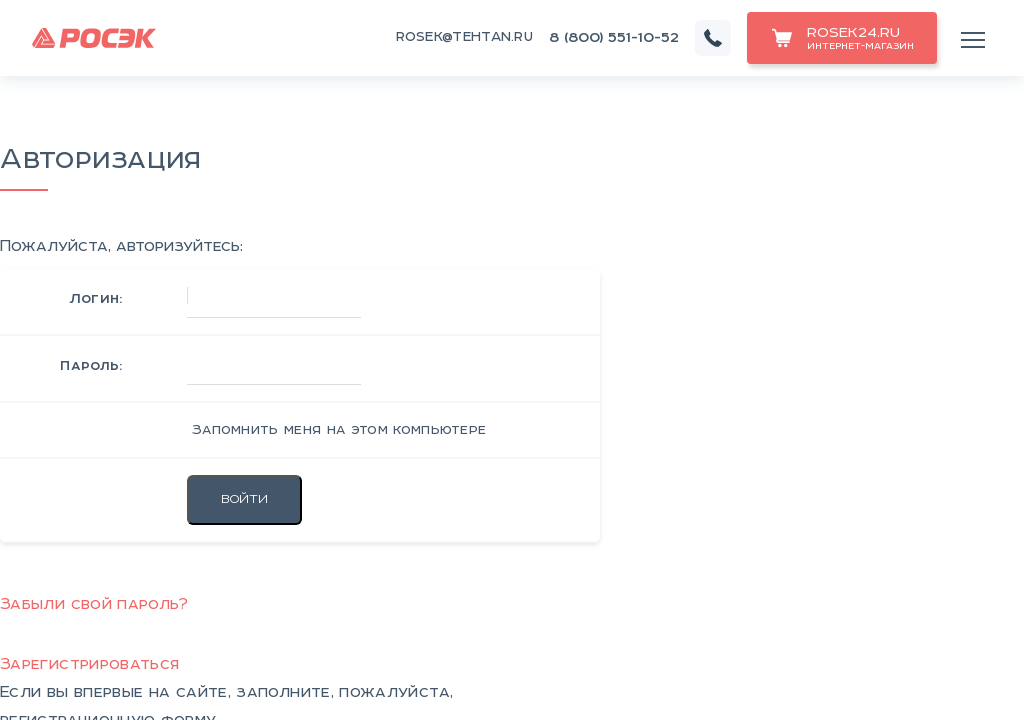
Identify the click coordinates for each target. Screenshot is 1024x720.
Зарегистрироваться (89, 664)
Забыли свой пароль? (94, 604)
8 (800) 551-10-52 (614, 38)
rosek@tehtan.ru (465, 37)
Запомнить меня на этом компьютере (337, 430)
